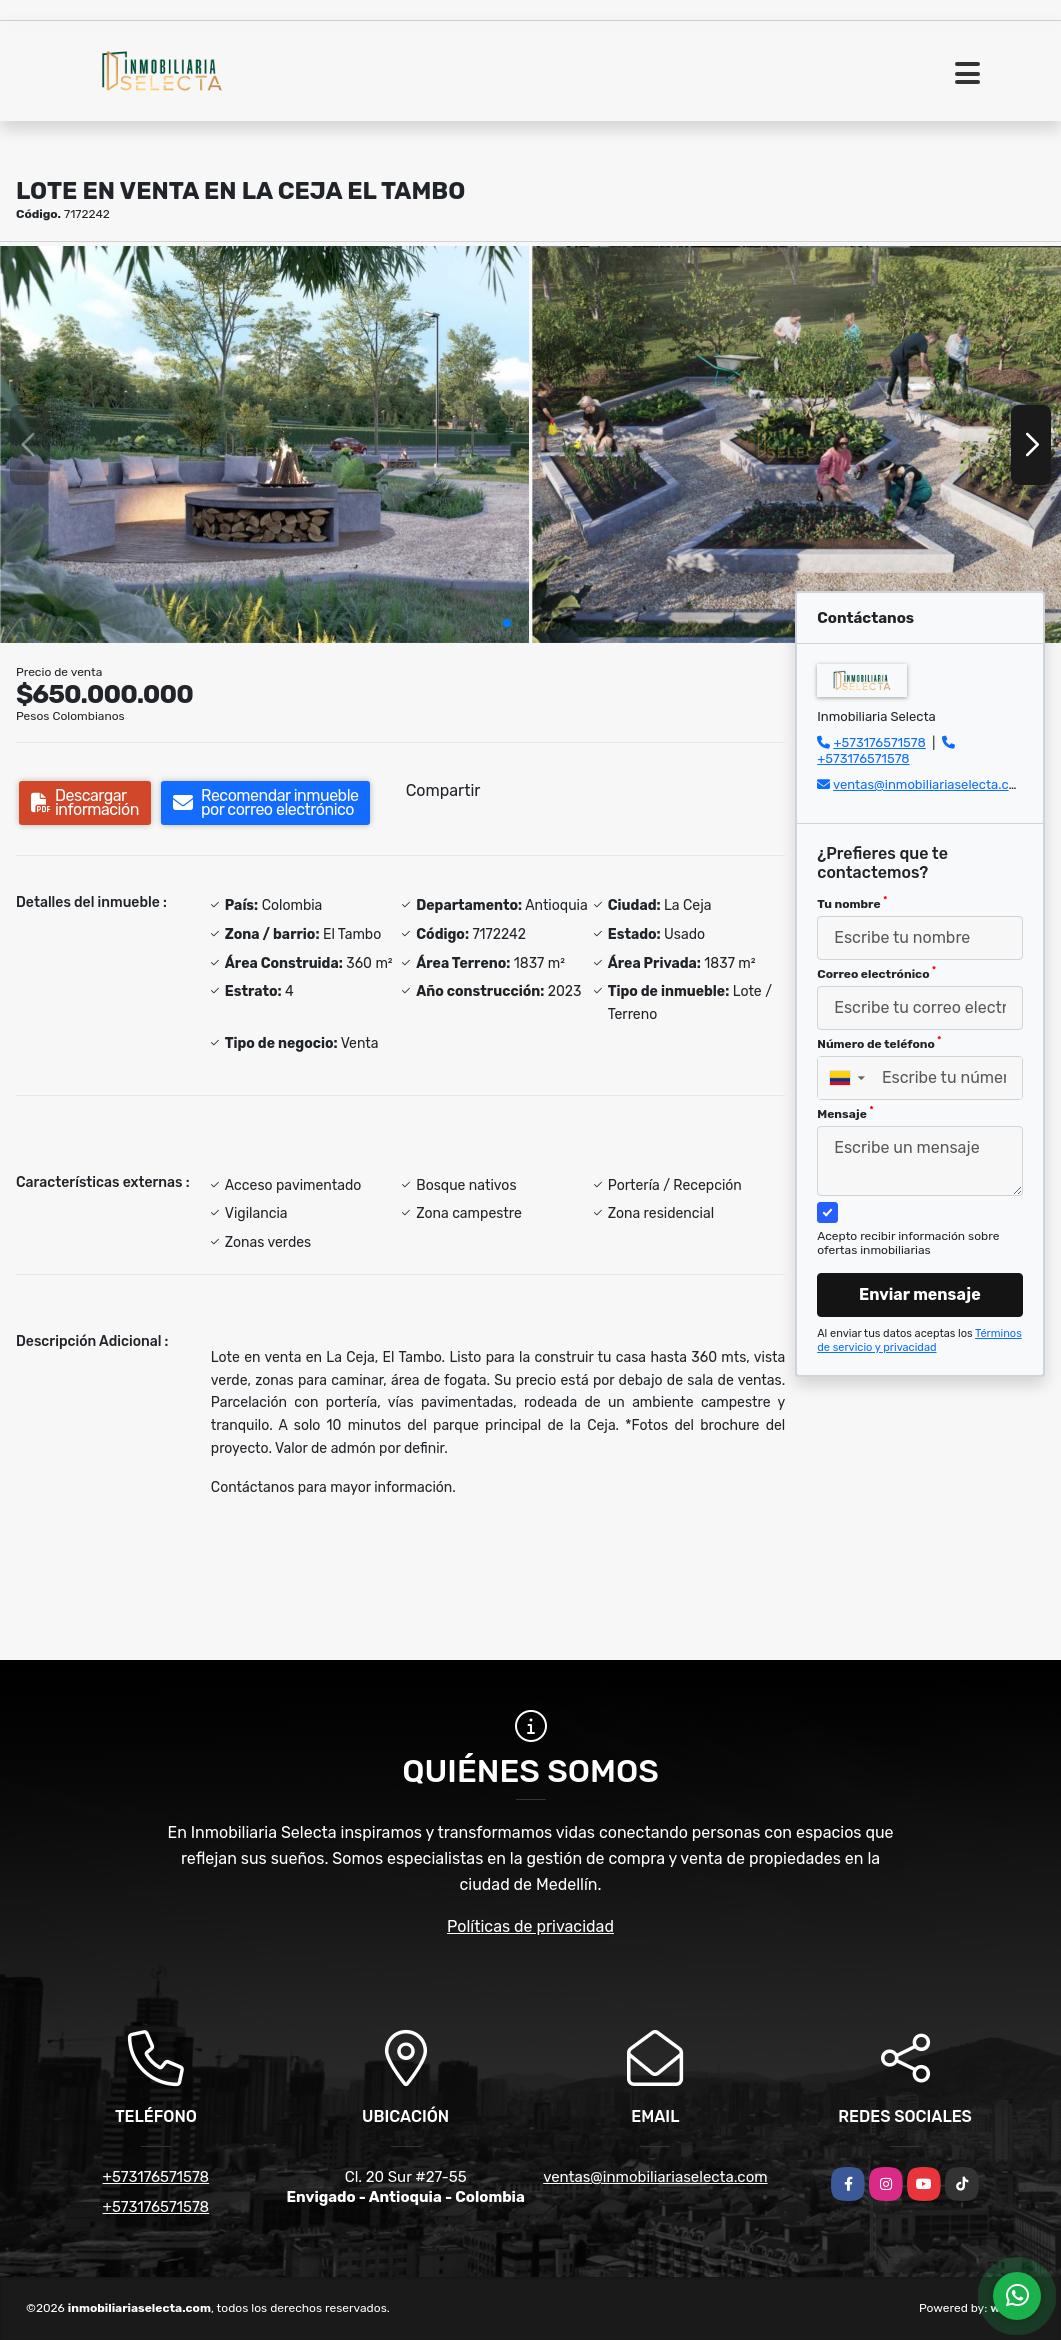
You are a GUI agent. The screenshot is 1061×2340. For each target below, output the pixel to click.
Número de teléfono (879, 1043)
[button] (507, 623)
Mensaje (845, 1113)
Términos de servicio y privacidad (919, 1340)
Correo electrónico (876, 973)
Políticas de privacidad (530, 1926)
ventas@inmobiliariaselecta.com (930, 784)
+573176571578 (879, 742)
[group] (264, 444)
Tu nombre (852, 903)
